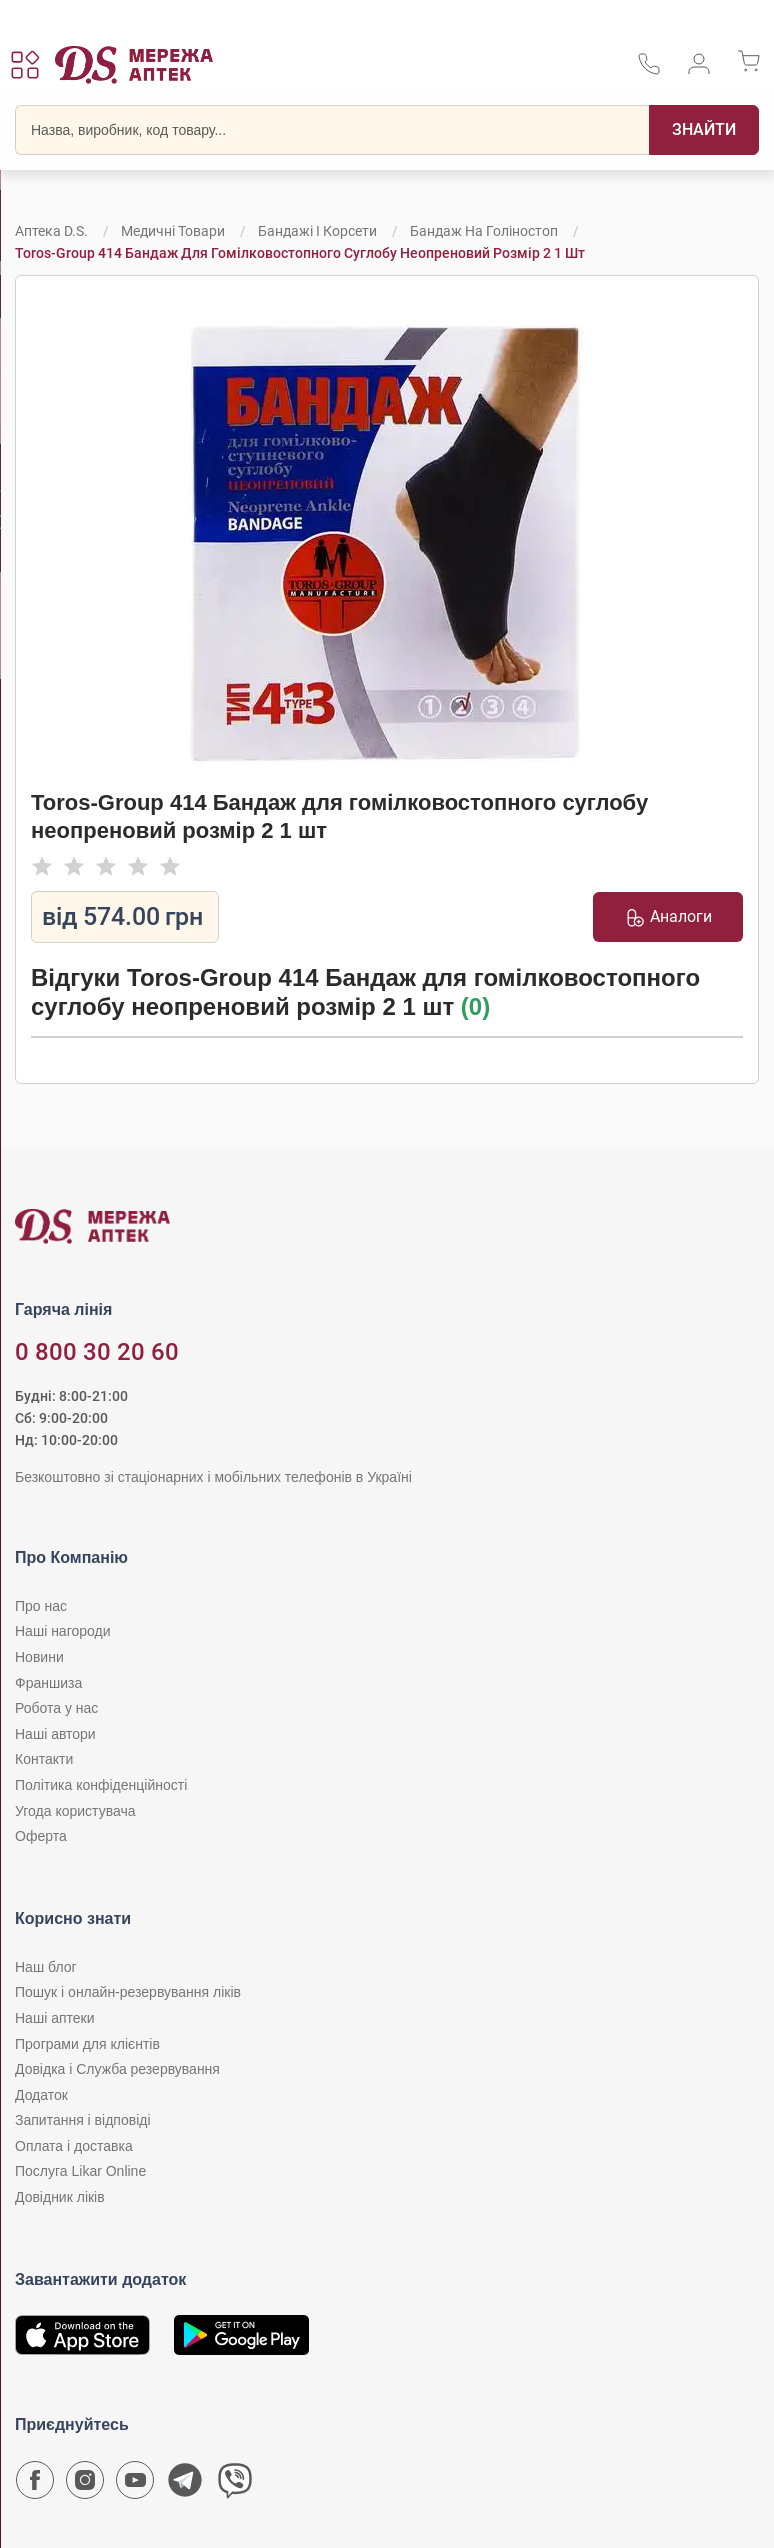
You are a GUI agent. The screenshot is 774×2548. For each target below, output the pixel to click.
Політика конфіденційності (101, 1785)
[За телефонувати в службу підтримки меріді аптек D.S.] (649, 70)
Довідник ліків (60, 2197)
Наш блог (46, 1967)
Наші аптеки (54, 2018)
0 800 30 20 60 (97, 1352)
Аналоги (668, 917)
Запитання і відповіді (83, 2120)
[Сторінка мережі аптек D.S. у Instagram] (85, 2485)
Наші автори (55, 1734)
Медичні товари (173, 231)
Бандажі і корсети (317, 231)
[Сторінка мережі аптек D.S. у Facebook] (35, 2485)
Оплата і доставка (74, 2146)
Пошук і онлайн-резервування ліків (128, 1992)
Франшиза (48, 1683)
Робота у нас (56, 1708)
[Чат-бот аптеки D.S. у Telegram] (185, 2485)
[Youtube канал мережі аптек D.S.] (135, 2485)
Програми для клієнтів (87, 2044)
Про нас (41, 1606)
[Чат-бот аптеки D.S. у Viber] (235, 2485)
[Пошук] (704, 130)
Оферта (41, 1836)
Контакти (44, 1759)
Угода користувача (75, 1811)
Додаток (41, 2095)
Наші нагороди (62, 1631)
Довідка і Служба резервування (117, 2069)
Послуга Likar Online (80, 2171)
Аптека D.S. (51, 231)
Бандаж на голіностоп (484, 231)
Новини (39, 1657)
